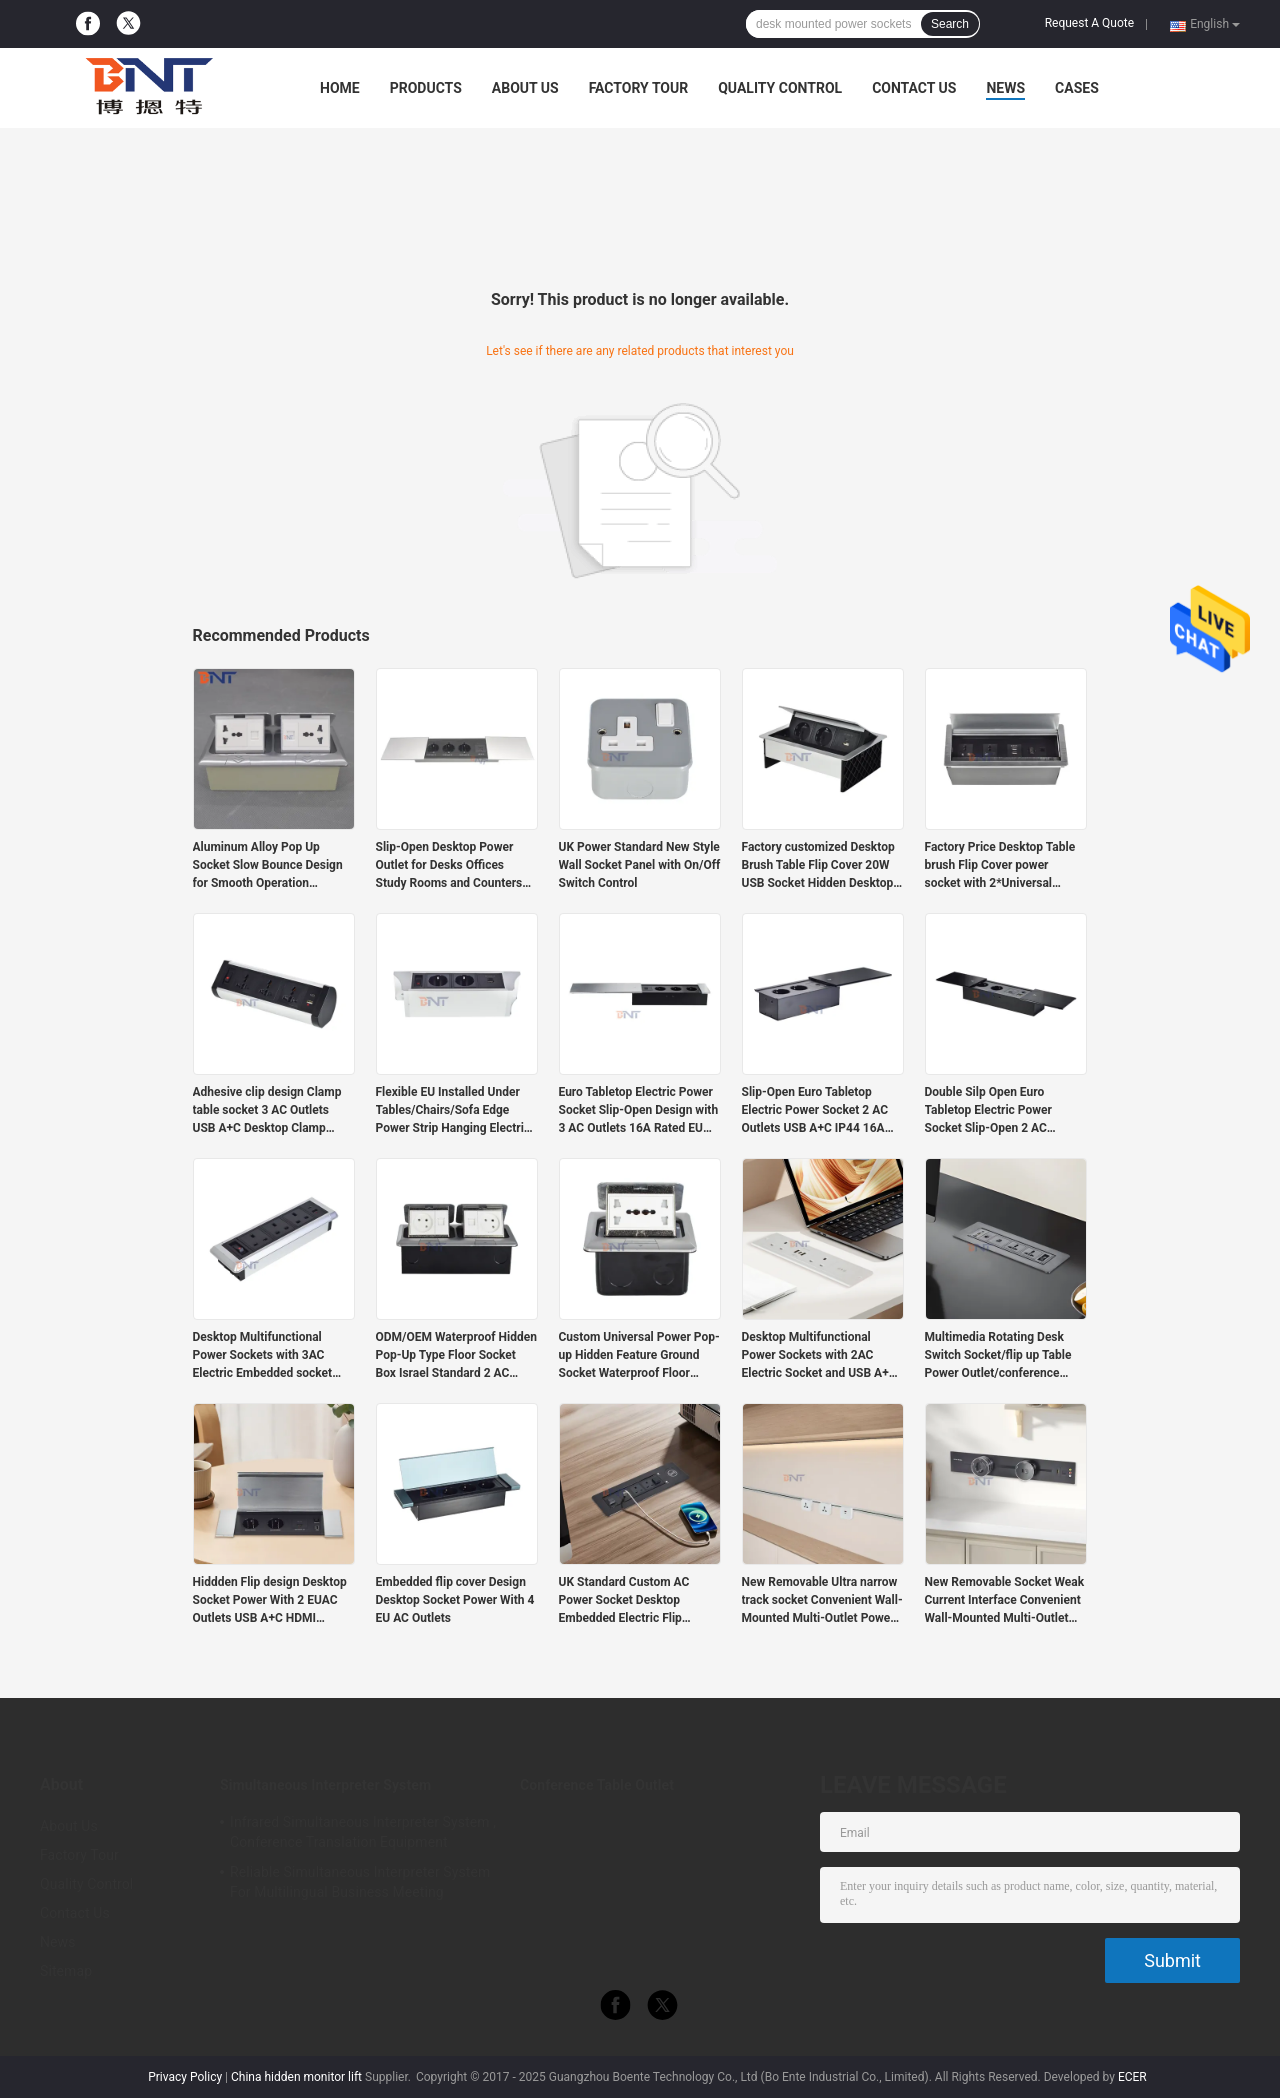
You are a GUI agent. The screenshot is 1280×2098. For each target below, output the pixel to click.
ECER (1132, 2077)
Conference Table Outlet (597, 1785)
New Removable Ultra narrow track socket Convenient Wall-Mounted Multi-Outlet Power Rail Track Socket (822, 1601)
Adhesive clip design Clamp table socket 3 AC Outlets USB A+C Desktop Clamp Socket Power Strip (267, 1111)
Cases (1077, 88)
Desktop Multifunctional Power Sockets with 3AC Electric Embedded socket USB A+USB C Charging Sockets (263, 1356)
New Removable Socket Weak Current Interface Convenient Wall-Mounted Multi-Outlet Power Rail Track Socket (1005, 1601)
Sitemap (66, 1971)
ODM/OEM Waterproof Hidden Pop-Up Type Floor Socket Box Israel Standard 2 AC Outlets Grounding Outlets (456, 1356)
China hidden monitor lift (296, 2077)
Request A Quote (1089, 23)
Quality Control (780, 88)
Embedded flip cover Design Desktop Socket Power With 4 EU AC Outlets (455, 1600)
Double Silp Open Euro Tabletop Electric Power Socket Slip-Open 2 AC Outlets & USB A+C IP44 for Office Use (999, 1111)
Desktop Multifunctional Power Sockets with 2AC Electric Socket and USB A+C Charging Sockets (819, 1356)
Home (340, 88)
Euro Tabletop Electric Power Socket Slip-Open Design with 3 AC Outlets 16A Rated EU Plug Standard (639, 1111)
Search (950, 24)
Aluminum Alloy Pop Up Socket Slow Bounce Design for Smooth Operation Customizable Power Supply (268, 866)
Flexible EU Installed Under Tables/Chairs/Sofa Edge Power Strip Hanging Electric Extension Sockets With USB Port (453, 1111)
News (1005, 88)
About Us (525, 88)
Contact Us (914, 88)
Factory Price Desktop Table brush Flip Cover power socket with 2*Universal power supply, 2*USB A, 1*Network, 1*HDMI (1000, 866)
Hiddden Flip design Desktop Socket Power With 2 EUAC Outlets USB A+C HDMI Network (270, 1601)
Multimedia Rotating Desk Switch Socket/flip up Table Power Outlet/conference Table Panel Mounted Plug (998, 1356)
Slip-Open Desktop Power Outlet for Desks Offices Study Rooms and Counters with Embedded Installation (449, 866)
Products (426, 88)
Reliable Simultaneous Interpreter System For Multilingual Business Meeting (360, 1882)
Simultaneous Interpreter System (325, 1785)
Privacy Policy (185, 2077)
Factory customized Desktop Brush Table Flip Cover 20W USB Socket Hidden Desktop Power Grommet (818, 866)
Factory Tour (639, 88)
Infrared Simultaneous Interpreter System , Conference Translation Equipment (363, 1832)
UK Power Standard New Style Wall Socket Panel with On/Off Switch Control (640, 865)
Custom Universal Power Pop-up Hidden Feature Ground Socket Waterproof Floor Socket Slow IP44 (639, 1356)
